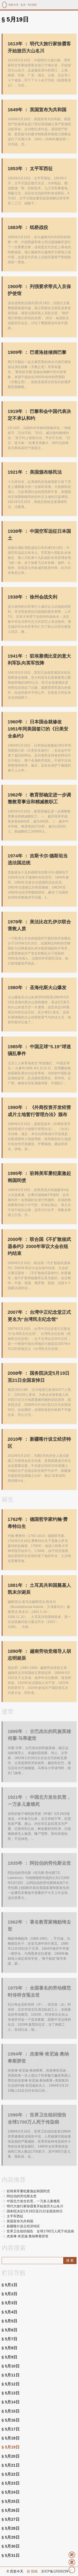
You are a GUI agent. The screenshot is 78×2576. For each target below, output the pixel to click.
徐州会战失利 (32, 597)
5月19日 (32, 4)
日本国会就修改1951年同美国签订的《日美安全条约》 (38, 728)
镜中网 (4, 5)
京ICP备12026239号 (56, 2571)
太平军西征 (30, 168)
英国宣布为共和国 (37, 109)
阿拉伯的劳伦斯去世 (39, 1863)
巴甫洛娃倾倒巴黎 (37, 352)
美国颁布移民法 (35, 472)
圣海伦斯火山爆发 (37, 987)
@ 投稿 (32, 2571)
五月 (23, 4)
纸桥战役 (28, 227)
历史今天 (14, 4)
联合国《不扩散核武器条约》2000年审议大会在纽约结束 (39, 1246)
